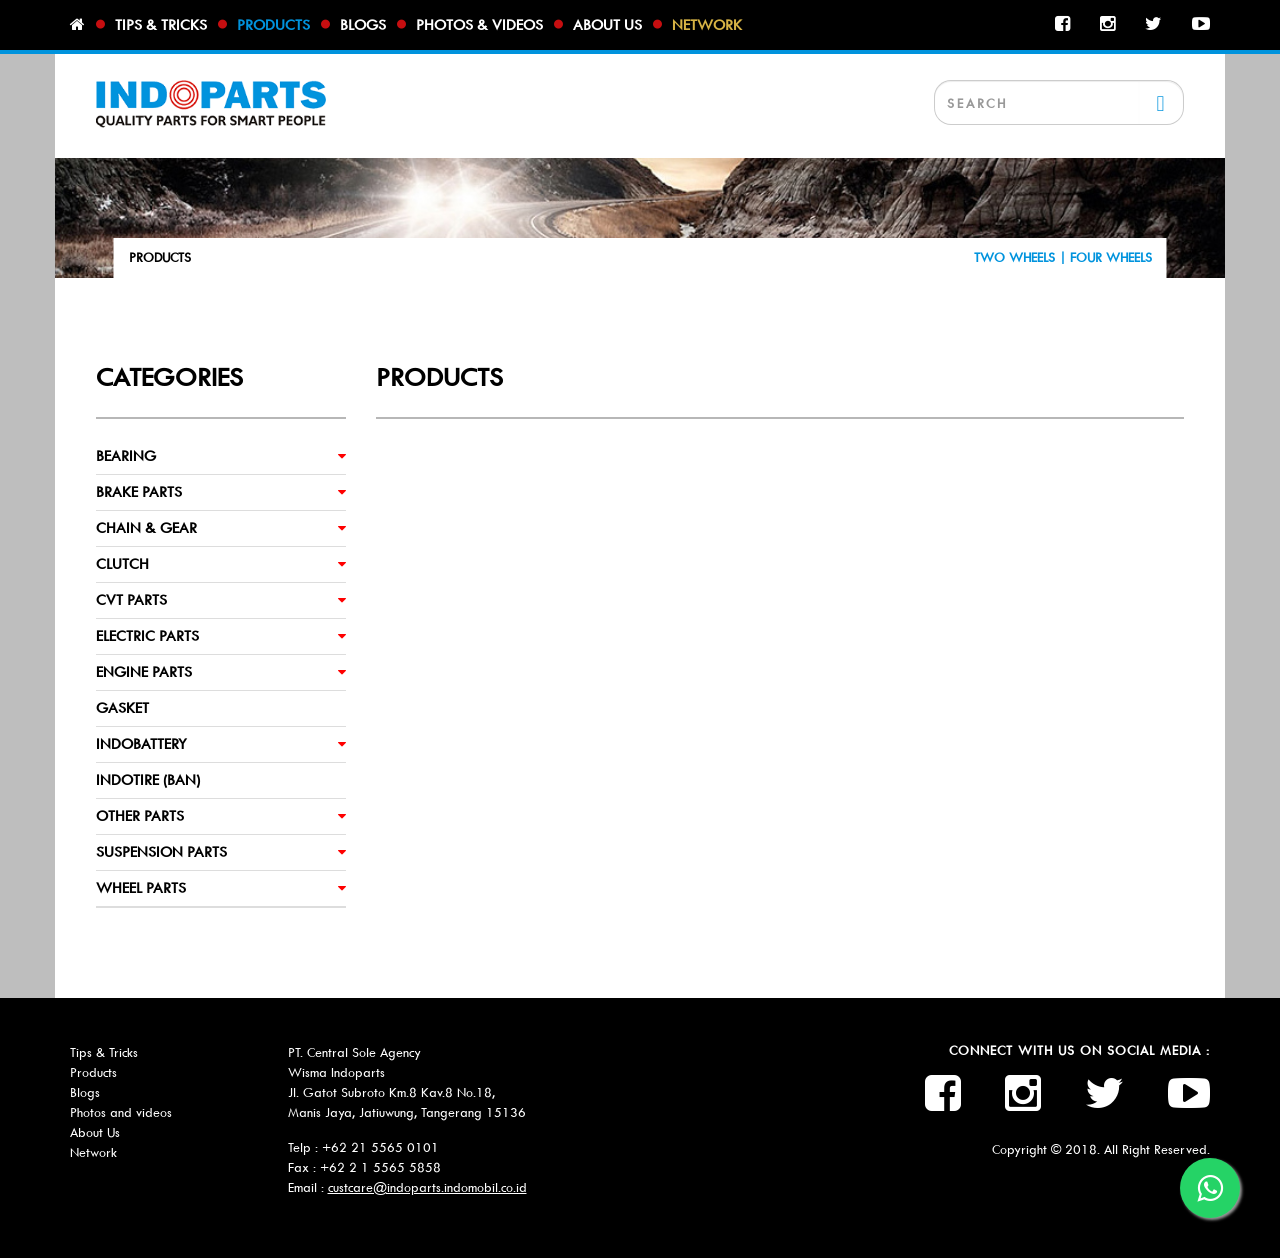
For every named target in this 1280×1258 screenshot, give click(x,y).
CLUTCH (122, 564)
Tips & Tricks (104, 1052)
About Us (95, 1132)
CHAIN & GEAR (146, 528)
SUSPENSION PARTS (161, 852)
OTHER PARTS (140, 816)
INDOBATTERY (141, 744)
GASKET (122, 708)
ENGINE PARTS (144, 672)
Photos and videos (121, 1112)
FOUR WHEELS (1111, 257)
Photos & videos (479, 25)
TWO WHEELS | (1022, 257)
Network (707, 25)
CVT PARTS (131, 600)
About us (607, 25)
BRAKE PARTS (139, 492)
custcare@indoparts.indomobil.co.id (427, 1187)
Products (273, 25)
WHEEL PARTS (141, 888)
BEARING (126, 456)
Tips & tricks (161, 25)
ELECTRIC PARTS (147, 636)
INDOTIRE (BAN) (148, 780)
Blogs (363, 25)
